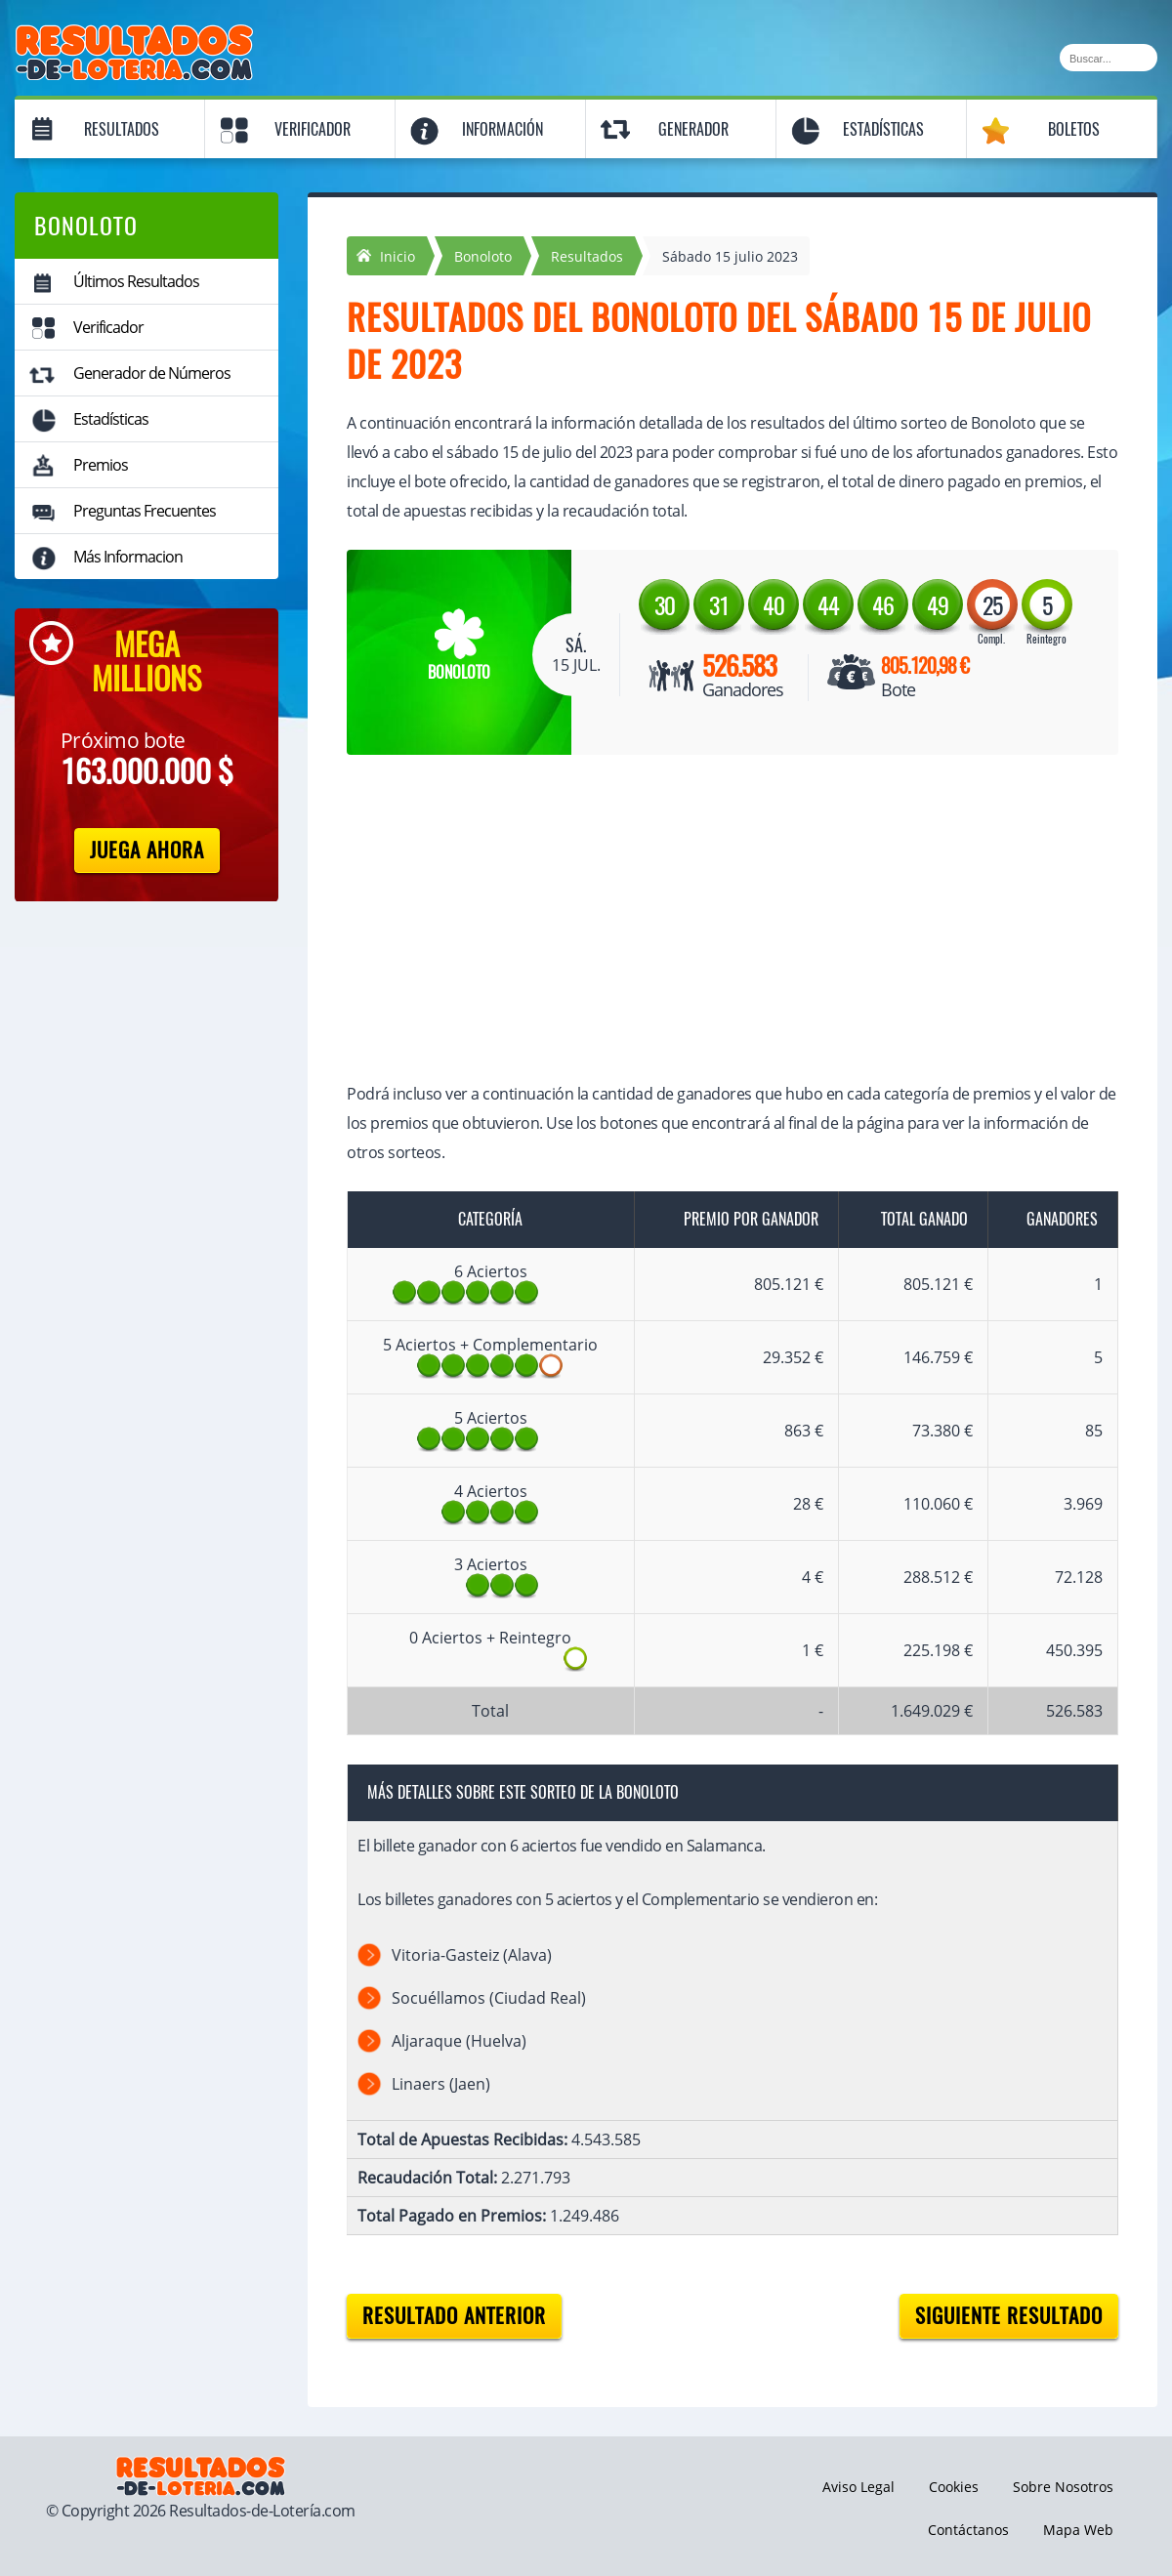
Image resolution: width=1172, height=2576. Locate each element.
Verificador (312, 129)
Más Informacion (128, 556)
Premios (100, 465)
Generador (693, 129)
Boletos (1074, 129)
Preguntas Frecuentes (144, 510)
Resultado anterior (454, 2316)
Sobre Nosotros (1063, 2486)
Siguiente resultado (1009, 2316)
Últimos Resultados (136, 281)
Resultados (121, 129)
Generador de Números (151, 373)
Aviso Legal (858, 2486)
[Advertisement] (713, 921)
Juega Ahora (147, 850)
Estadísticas (883, 129)
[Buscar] (1108, 57)
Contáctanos (968, 2529)
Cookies (954, 2486)
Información (502, 129)
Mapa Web (1078, 2529)
